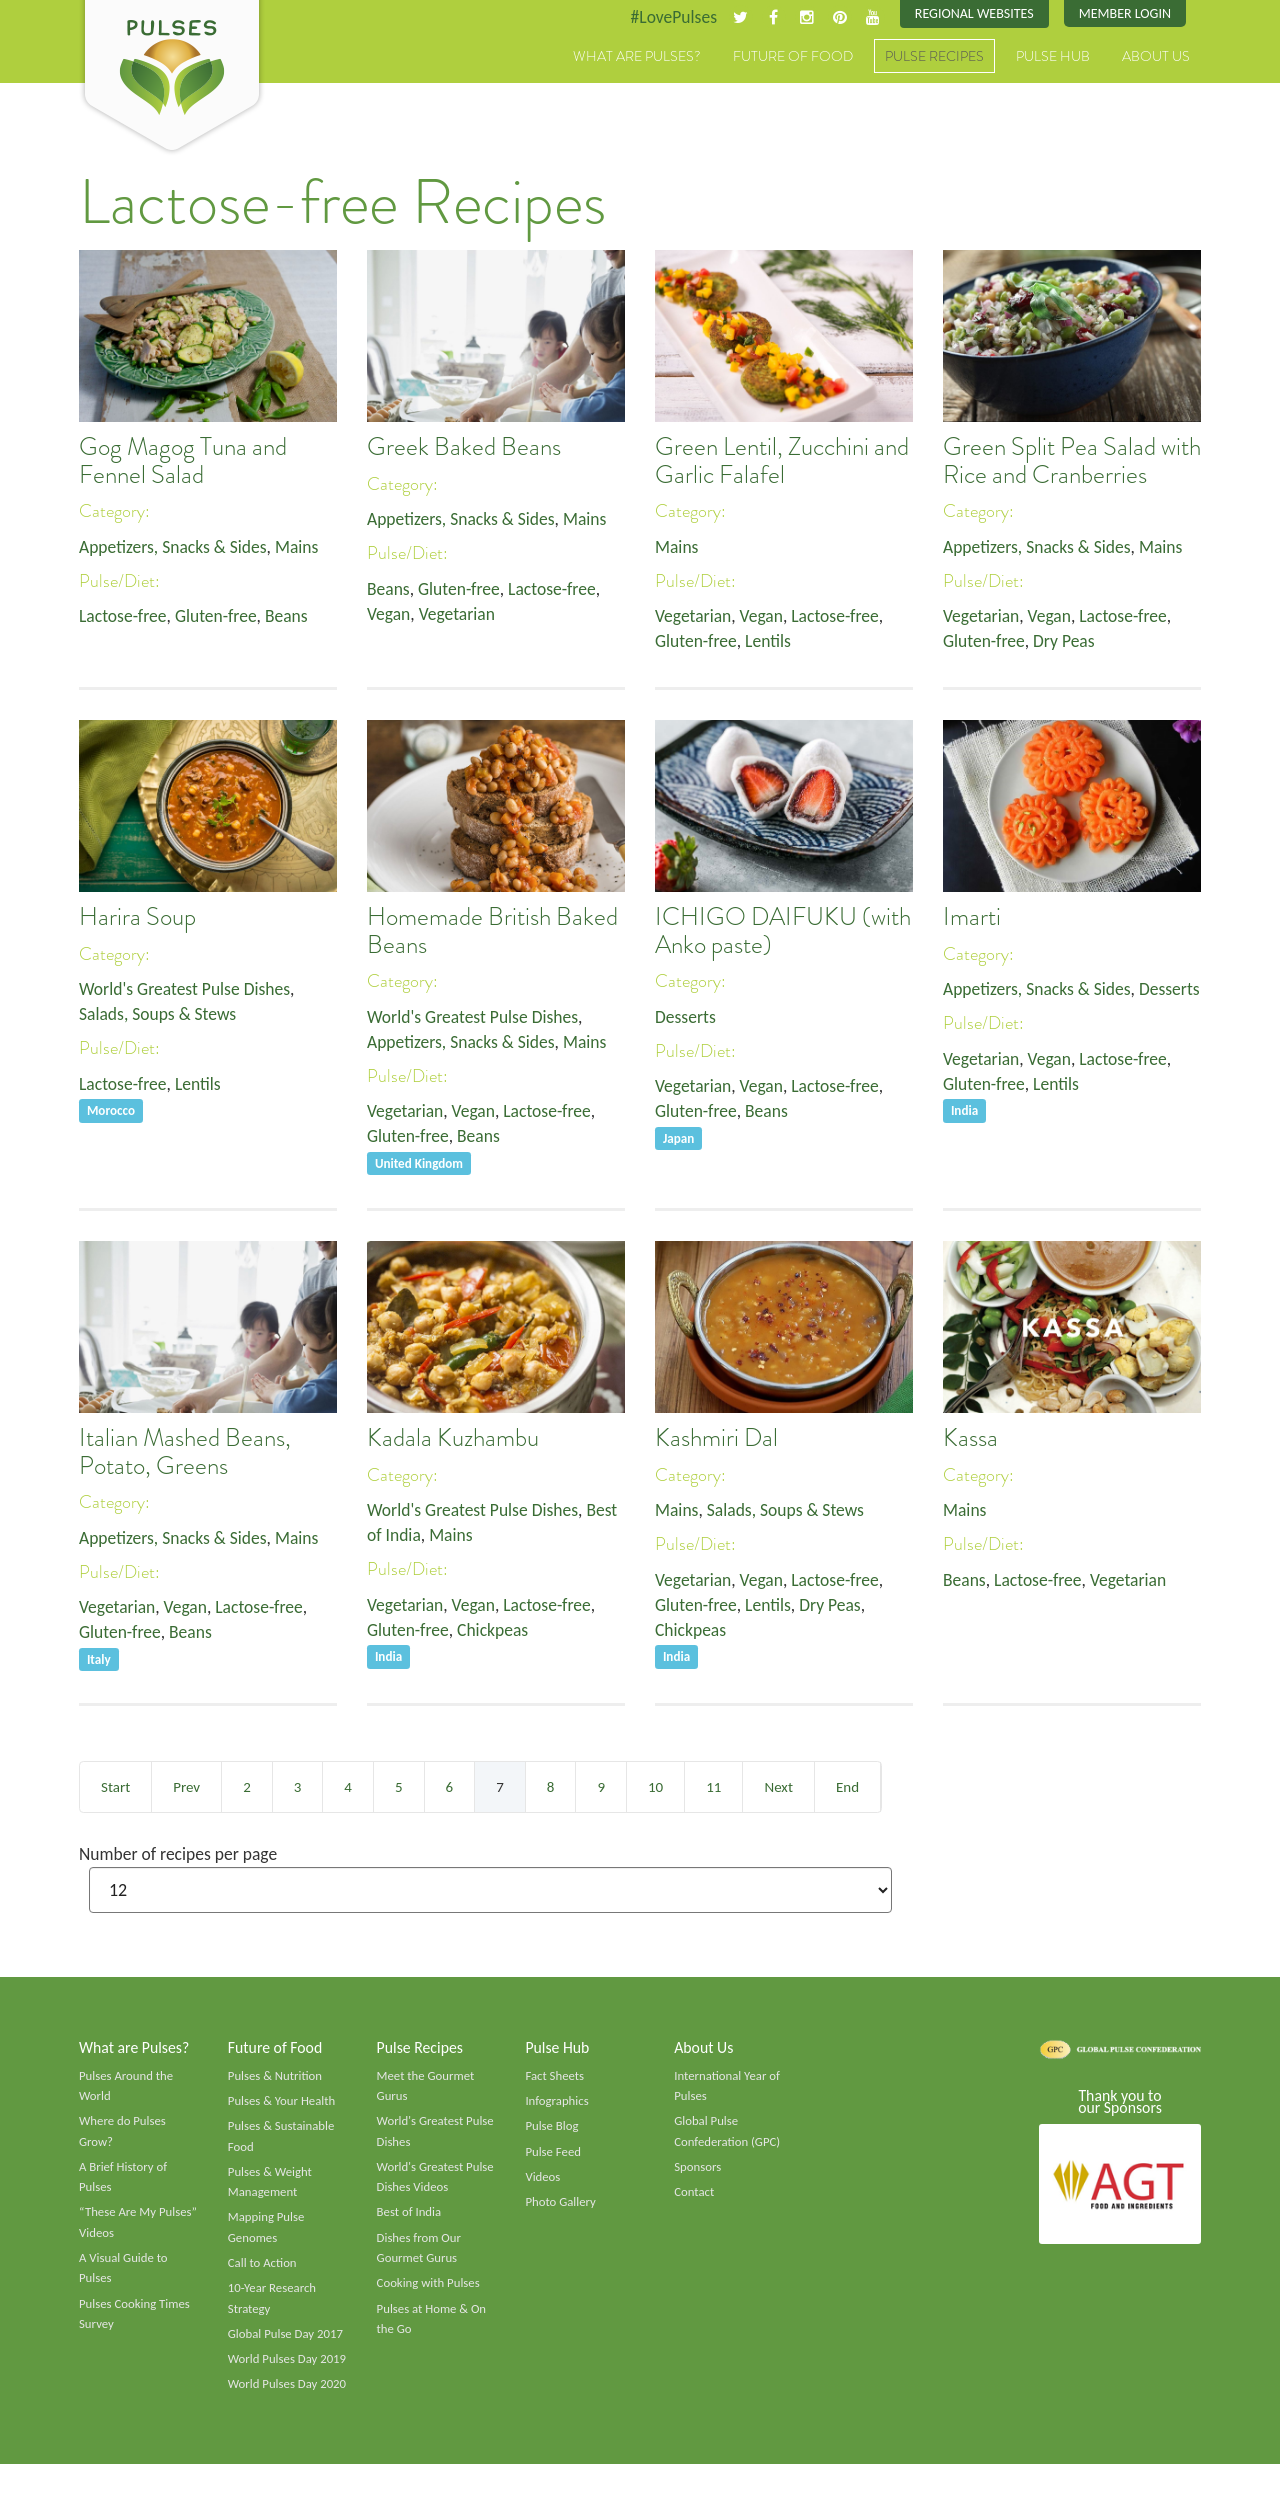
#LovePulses (666, 17)
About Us (1156, 57)
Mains (302, 547)
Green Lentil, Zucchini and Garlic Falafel (782, 462)
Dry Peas (1067, 643)
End (847, 1787)
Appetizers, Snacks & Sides (175, 547)
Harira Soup (137, 918)
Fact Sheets (555, 2078)
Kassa (970, 1439)
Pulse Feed (553, 2156)
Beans (292, 618)
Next (778, 1787)
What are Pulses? (637, 57)
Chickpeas (496, 1632)
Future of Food (793, 57)
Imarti (972, 918)
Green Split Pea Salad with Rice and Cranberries (1072, 462)
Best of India (410, 2218)
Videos (543, 2182)
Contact (694, 2197)
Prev (186, 1787)
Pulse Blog (552, 2130)
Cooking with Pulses (430, 2291)
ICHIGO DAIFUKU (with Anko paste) (783, 932)
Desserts (686, 1017)
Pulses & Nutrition (276, 2078)
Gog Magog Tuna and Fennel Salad (183, 462)
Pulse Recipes (934, 57)
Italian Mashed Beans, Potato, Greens (185, 1453)
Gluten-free (220, 618)
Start (115, 1787)
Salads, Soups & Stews (159, 1015)
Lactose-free (124, 618)
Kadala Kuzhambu (453, 1439)
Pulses (172, 78)
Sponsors (698, 2172)
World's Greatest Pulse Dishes (187, 989)
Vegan (389, 616)
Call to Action (263, 2270)
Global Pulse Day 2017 (287, 2342)
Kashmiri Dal (716, 1439)
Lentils (771, 643)
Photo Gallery (561, 2207)
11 (713, 1787)
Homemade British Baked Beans (492, 932)
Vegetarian (459, 616)
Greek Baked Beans (464, 448)
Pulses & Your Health (283, 2104)
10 (655, 1787)
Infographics (557, 2104)
